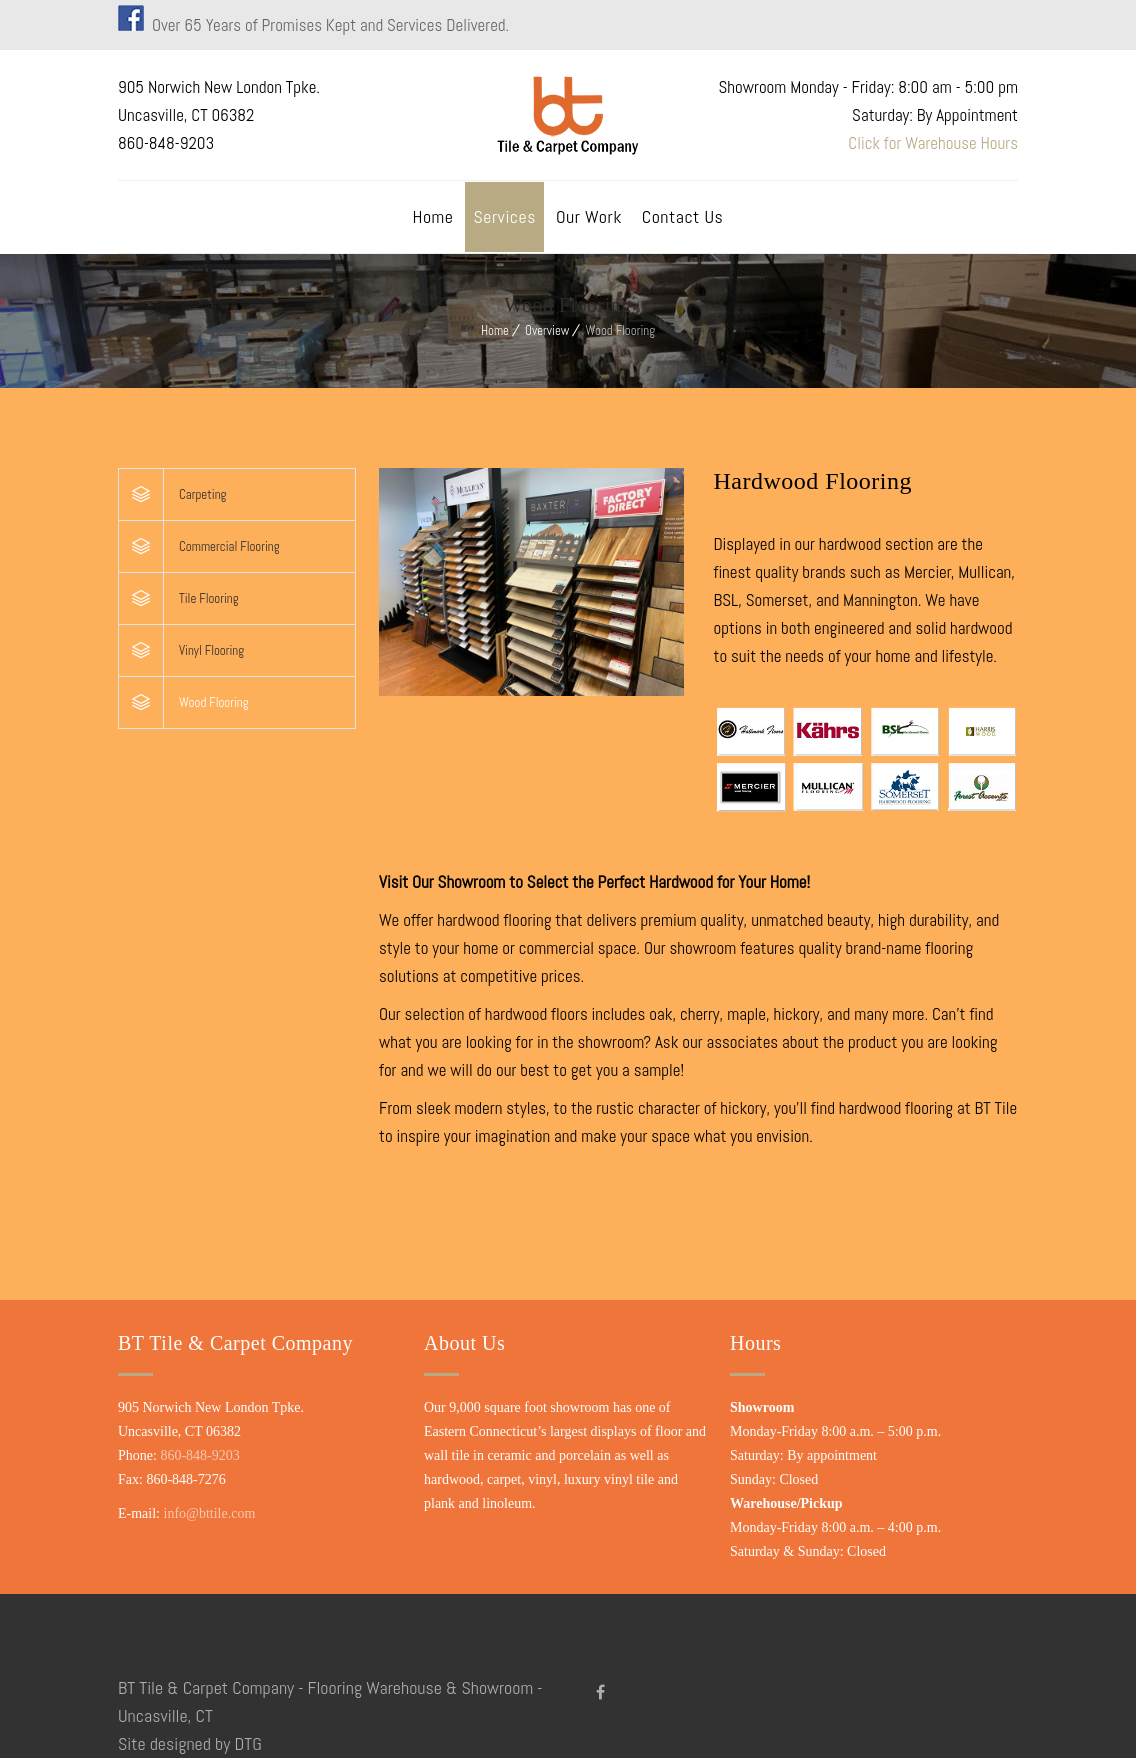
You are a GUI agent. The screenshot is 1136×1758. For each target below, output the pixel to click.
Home (433, 216)
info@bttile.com (210, 1513)
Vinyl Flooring (211, 650)
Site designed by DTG (190, 1743)
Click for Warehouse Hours (933, 143)
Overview (547, 330)
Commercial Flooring (229, 546)
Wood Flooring (214, 702)
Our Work (589, 216)
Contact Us (683, 216)
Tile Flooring (209, 598)
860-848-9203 (199, 1455)
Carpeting (202, 494)
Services (504, 216)
